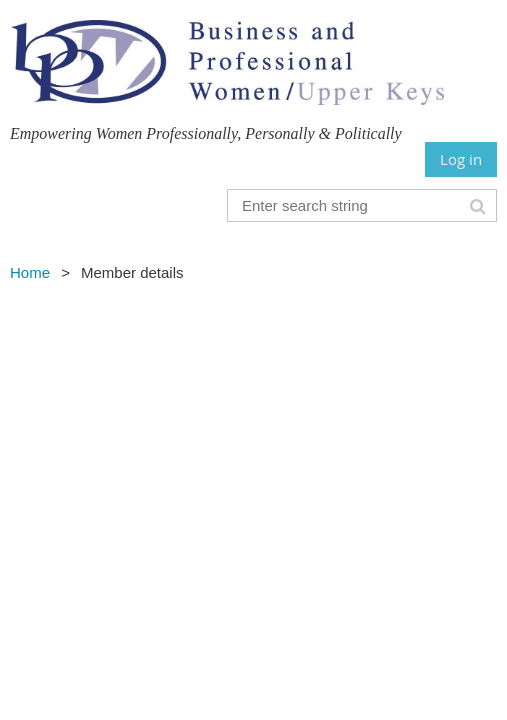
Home (30, 272)
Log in (461, 159)
